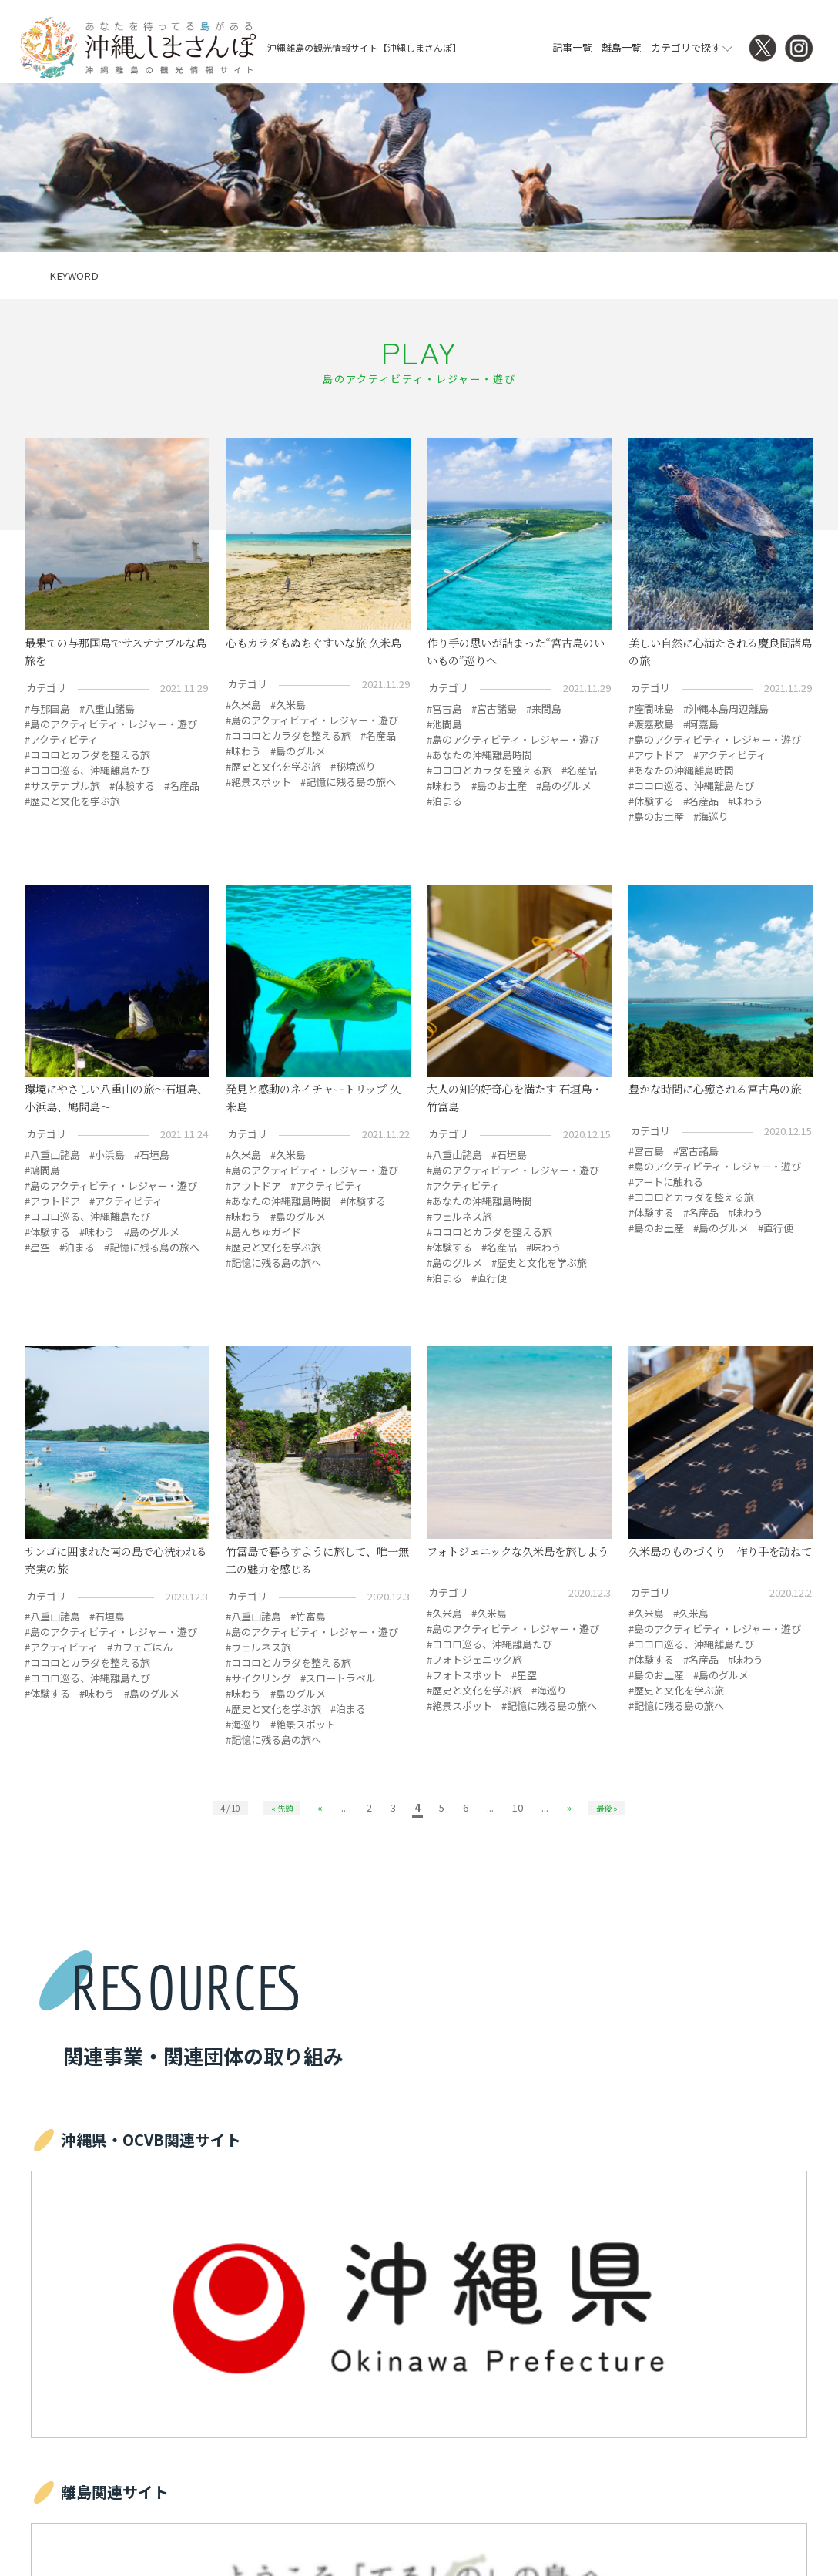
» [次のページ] (569, 1807)
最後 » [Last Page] (607, 1808)
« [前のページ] (320, 1807)
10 (517, 1807)
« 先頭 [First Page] (282, 1808)
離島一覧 (622, 47)
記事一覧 (572, 47)
